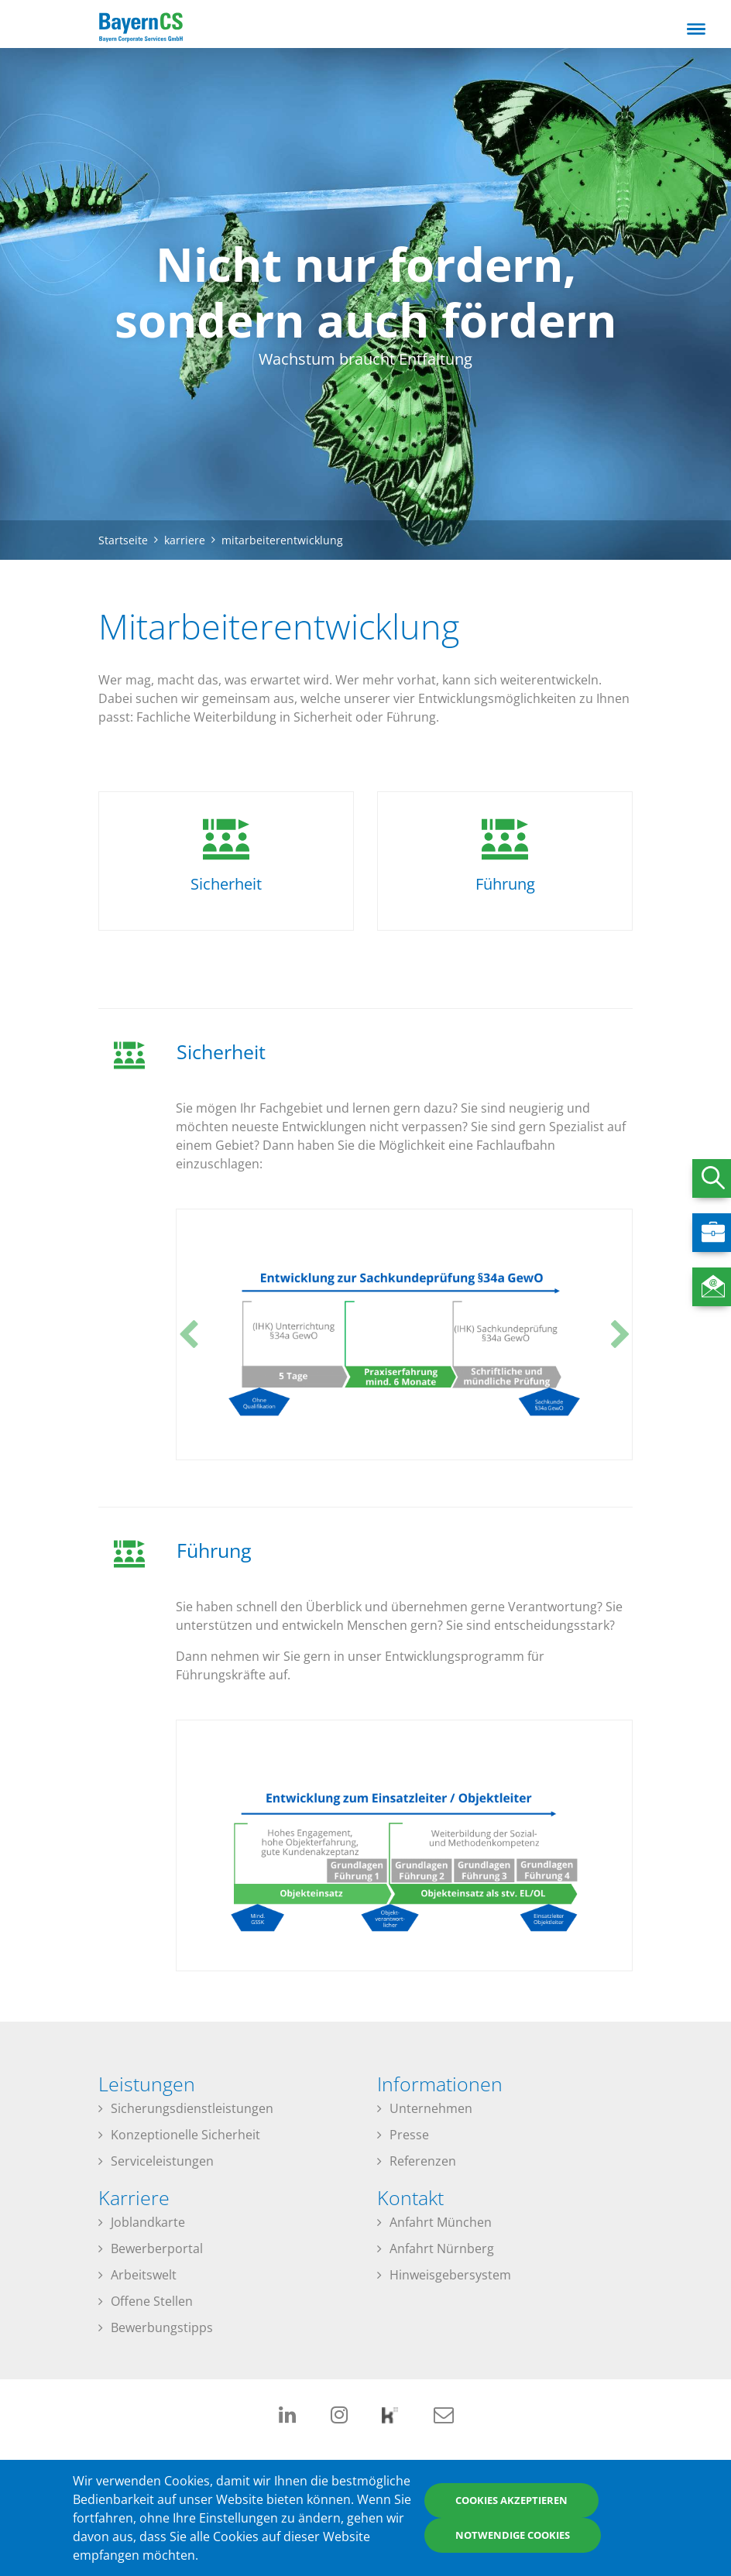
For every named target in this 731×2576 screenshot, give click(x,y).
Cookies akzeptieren (511, 2500)
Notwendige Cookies (512, 2535)
